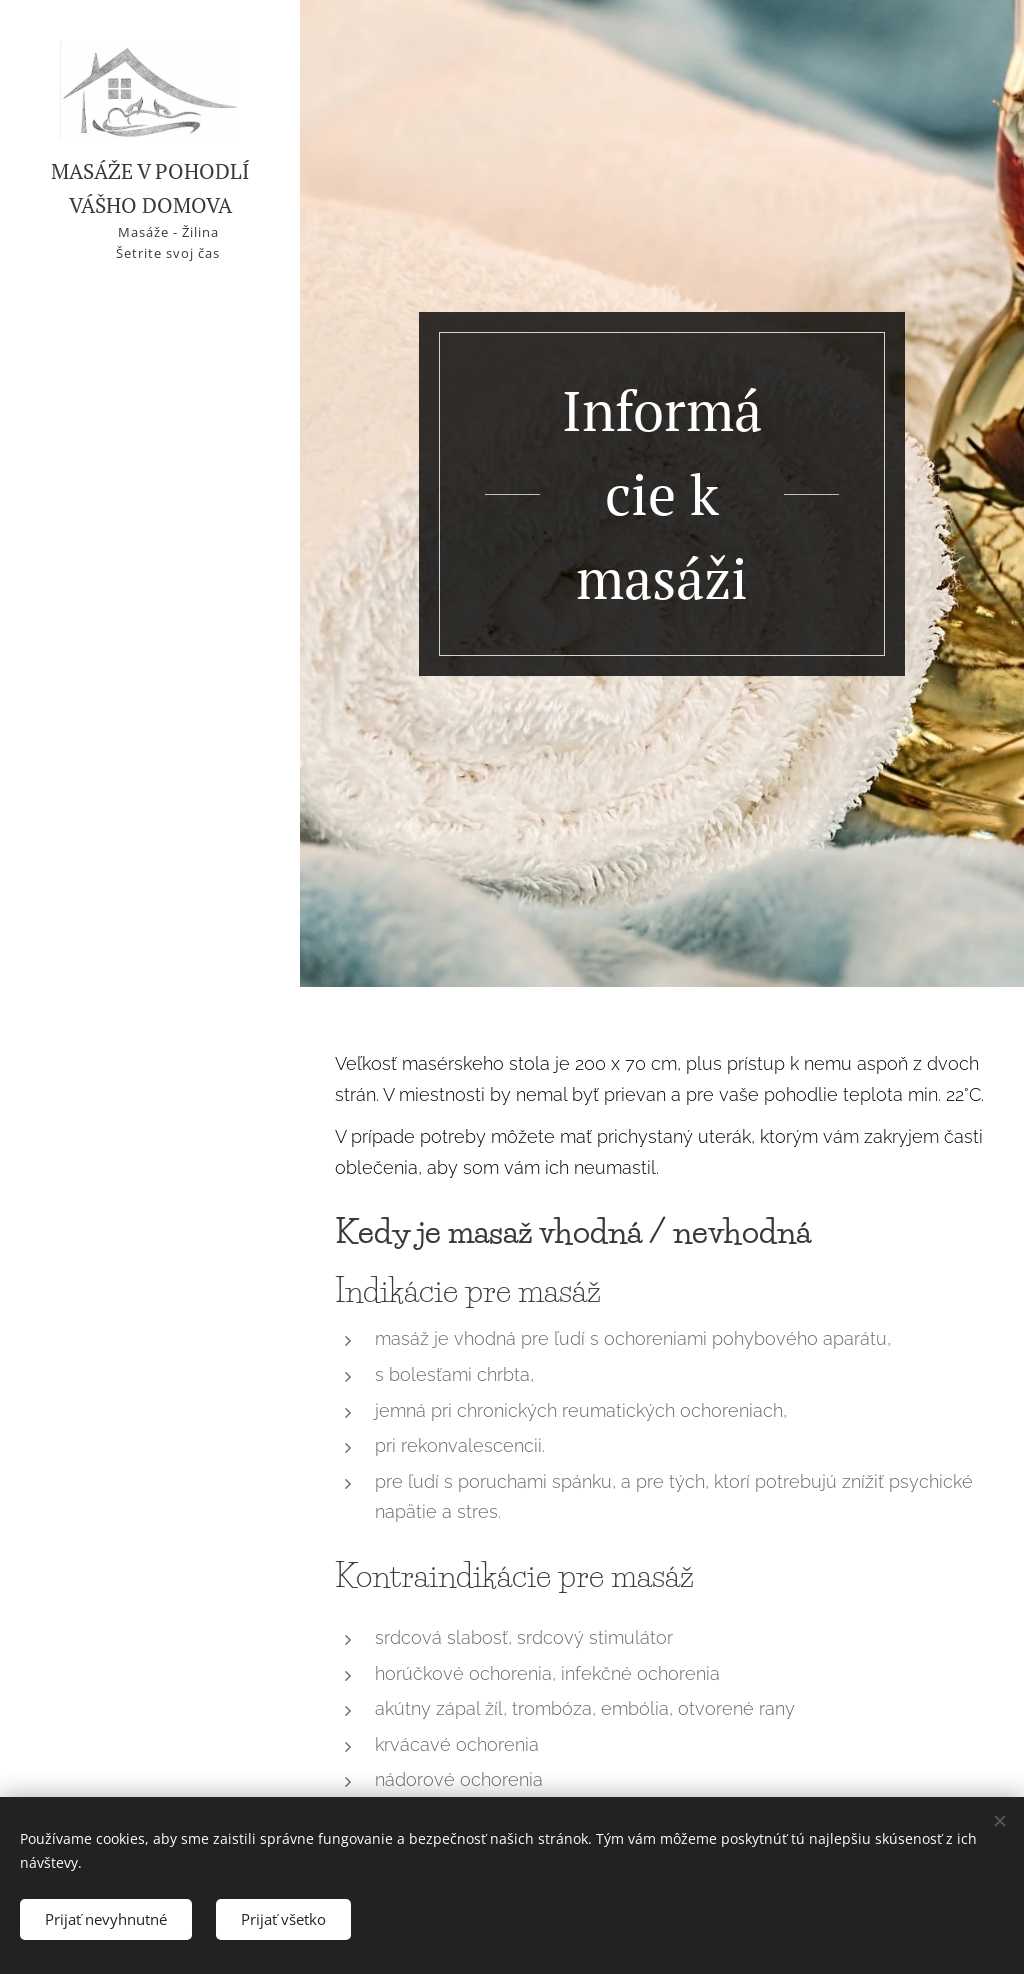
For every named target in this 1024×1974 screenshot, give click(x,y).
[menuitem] (150, 908)
